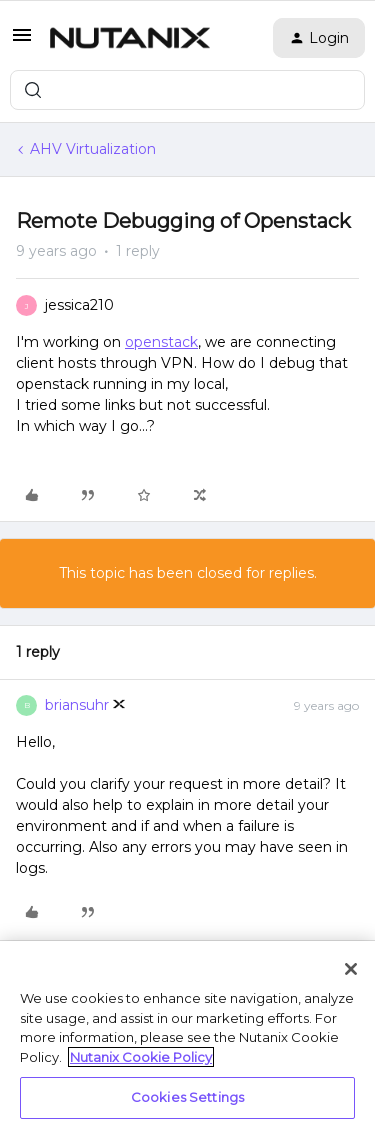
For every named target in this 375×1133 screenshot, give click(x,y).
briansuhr (77, 705)
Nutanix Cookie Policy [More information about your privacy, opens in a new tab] (141, 1057)
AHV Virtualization (93, 149)
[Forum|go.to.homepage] (130, 38)
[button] (22, 42)
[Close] (351, 969)
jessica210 (79, 305)
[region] (187, 1037)
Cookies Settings (187, 1097)
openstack (161, 342)
